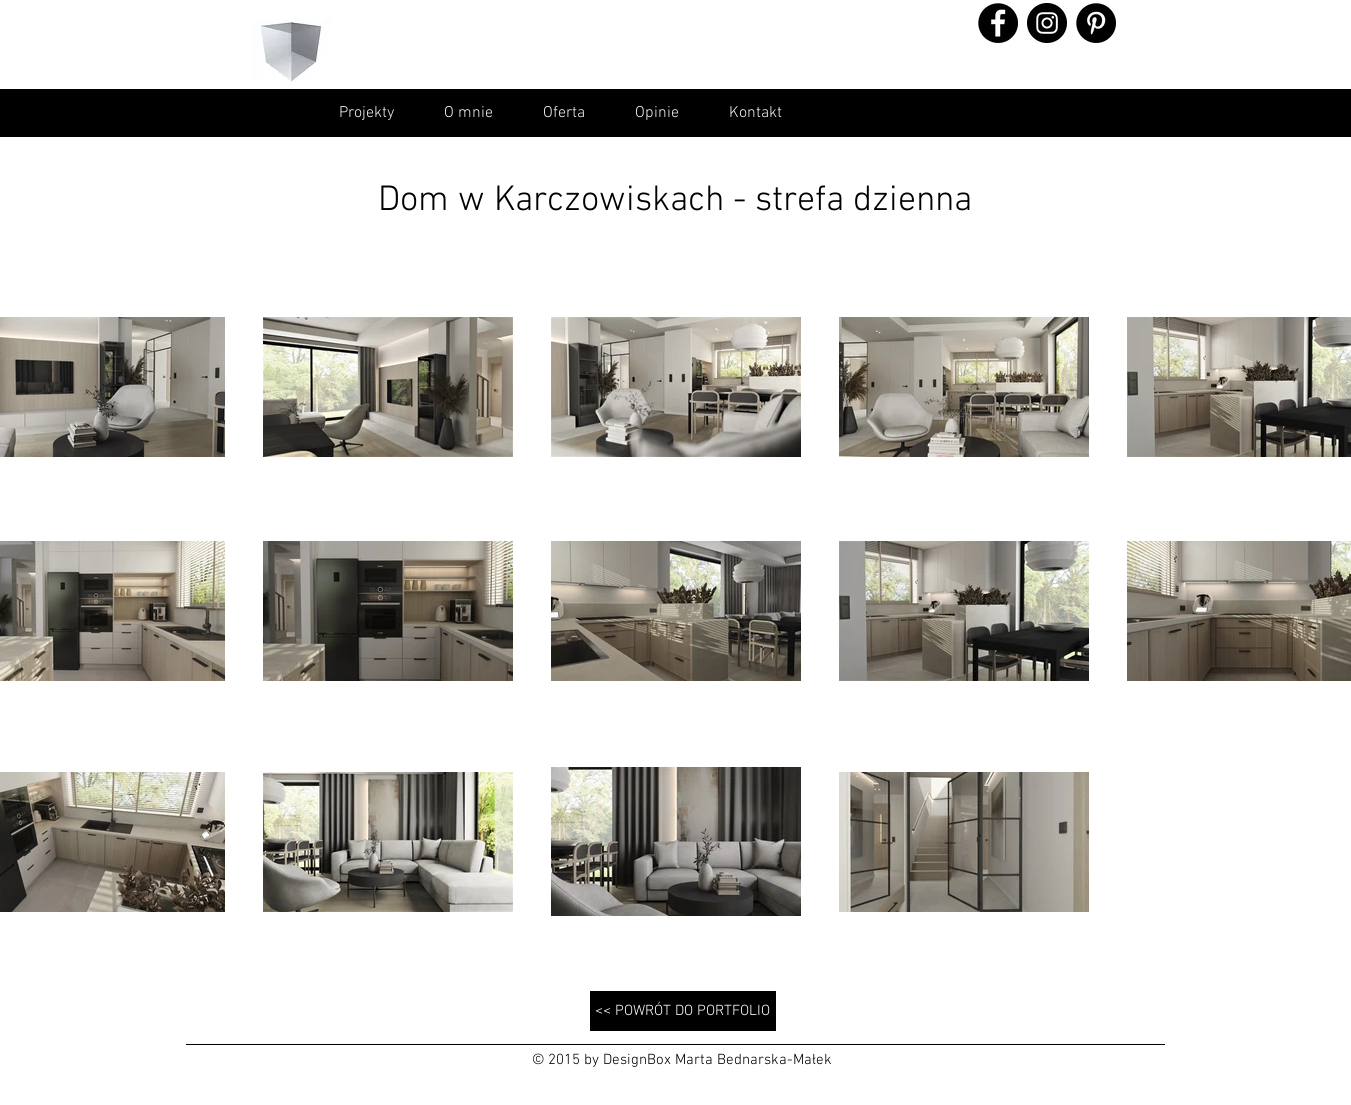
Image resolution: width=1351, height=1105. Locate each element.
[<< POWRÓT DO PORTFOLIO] (683, 1011)
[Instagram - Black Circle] (1047, 23)
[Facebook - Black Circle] (998, 23)
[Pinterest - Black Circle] (1096, 23)
